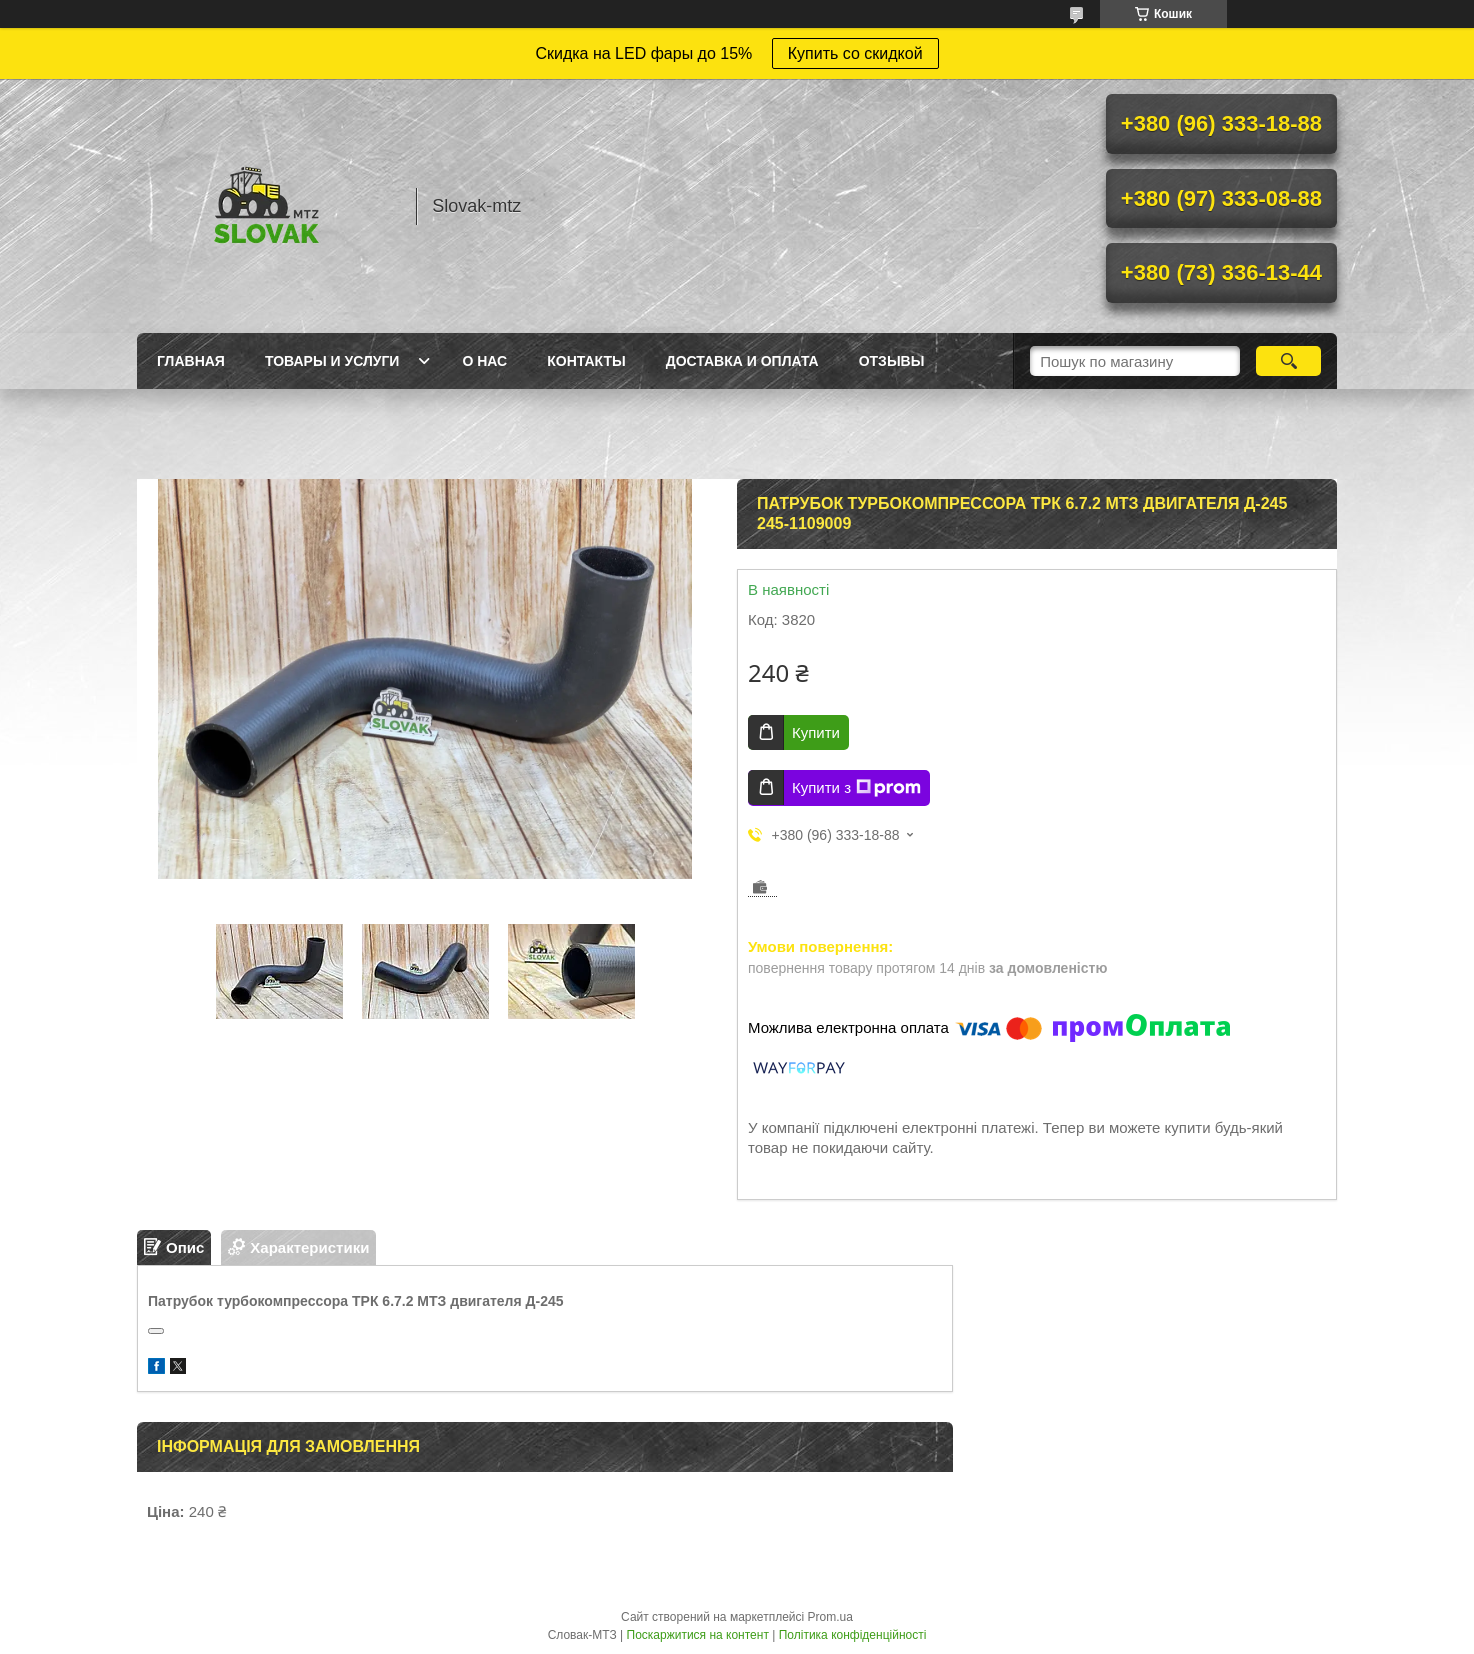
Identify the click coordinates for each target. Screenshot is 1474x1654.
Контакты (586, 361)
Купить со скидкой (855, 53)
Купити (816, 732)
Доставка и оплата (742, 361)
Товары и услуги (332, 361)
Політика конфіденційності (853, 1635)
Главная (191, 361)
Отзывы (892, 361)
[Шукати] (1288, 361)
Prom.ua (830, 1617)
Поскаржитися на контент (698, 1635)
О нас (484, 361)
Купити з (856, 788)
